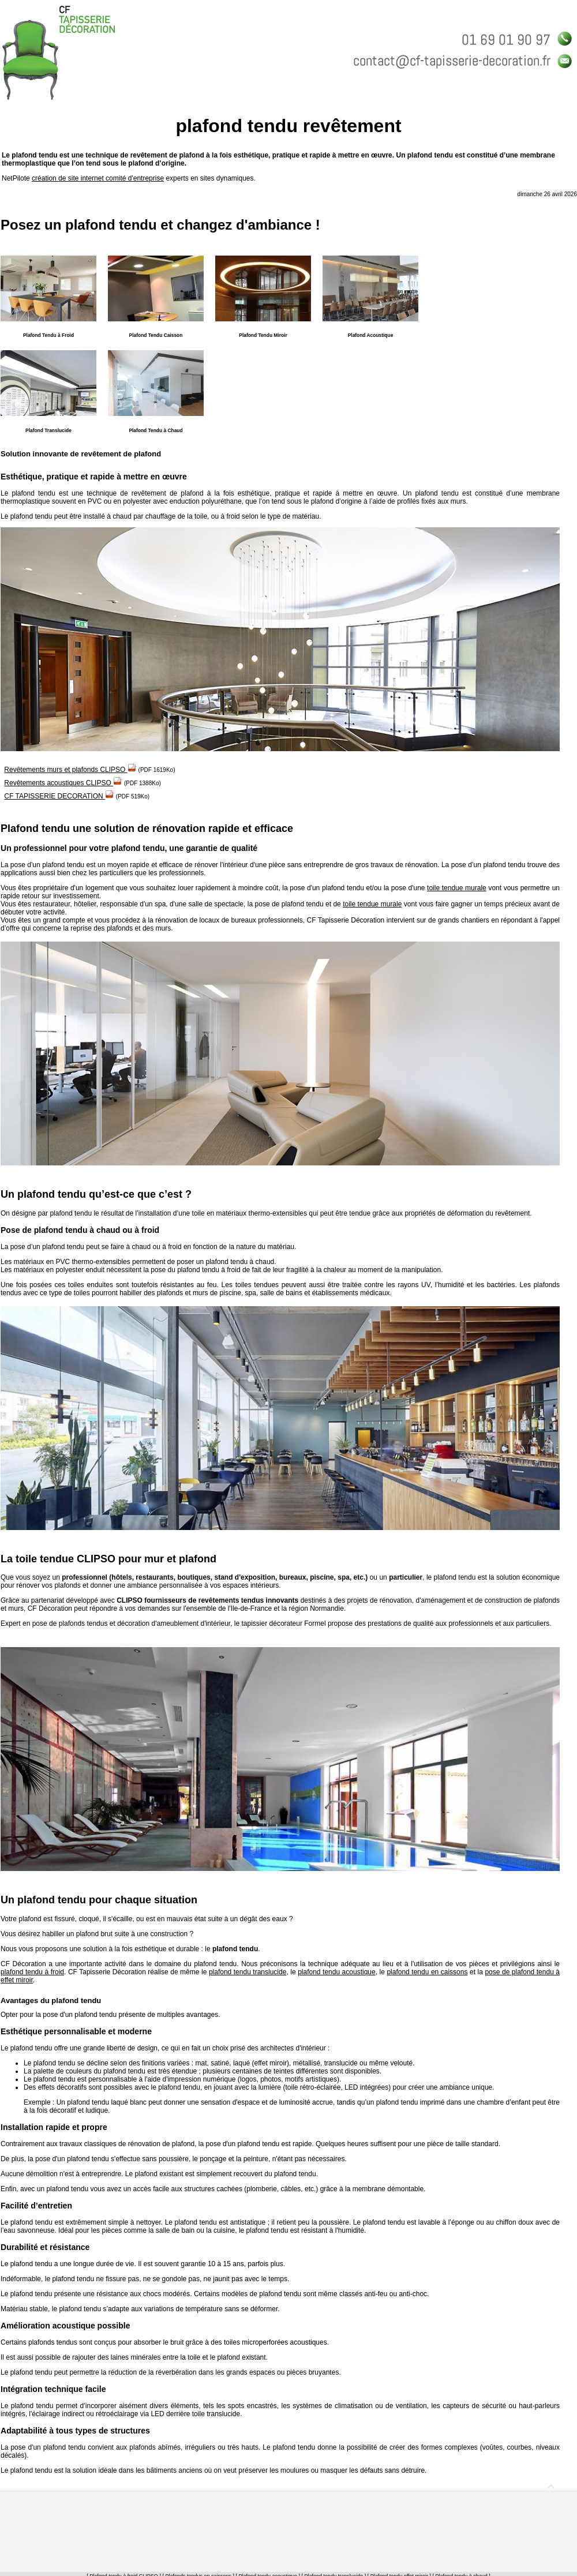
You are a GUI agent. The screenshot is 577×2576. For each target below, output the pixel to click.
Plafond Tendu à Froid (48, 335)
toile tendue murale (456, 888)
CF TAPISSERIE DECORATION (59, 796)
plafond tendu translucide (248, 1972)
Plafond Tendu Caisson (156, 335)
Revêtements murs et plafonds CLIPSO (70, 770)
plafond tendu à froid (32, 1972)
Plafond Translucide (48, 430)
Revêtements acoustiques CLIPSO (63, 783)
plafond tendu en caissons (427, 1972)
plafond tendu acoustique (337, 1972)
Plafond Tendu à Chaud (155, 430)
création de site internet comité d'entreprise (98, 178)
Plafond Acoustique (371, 335)
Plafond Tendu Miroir (263, 335)
